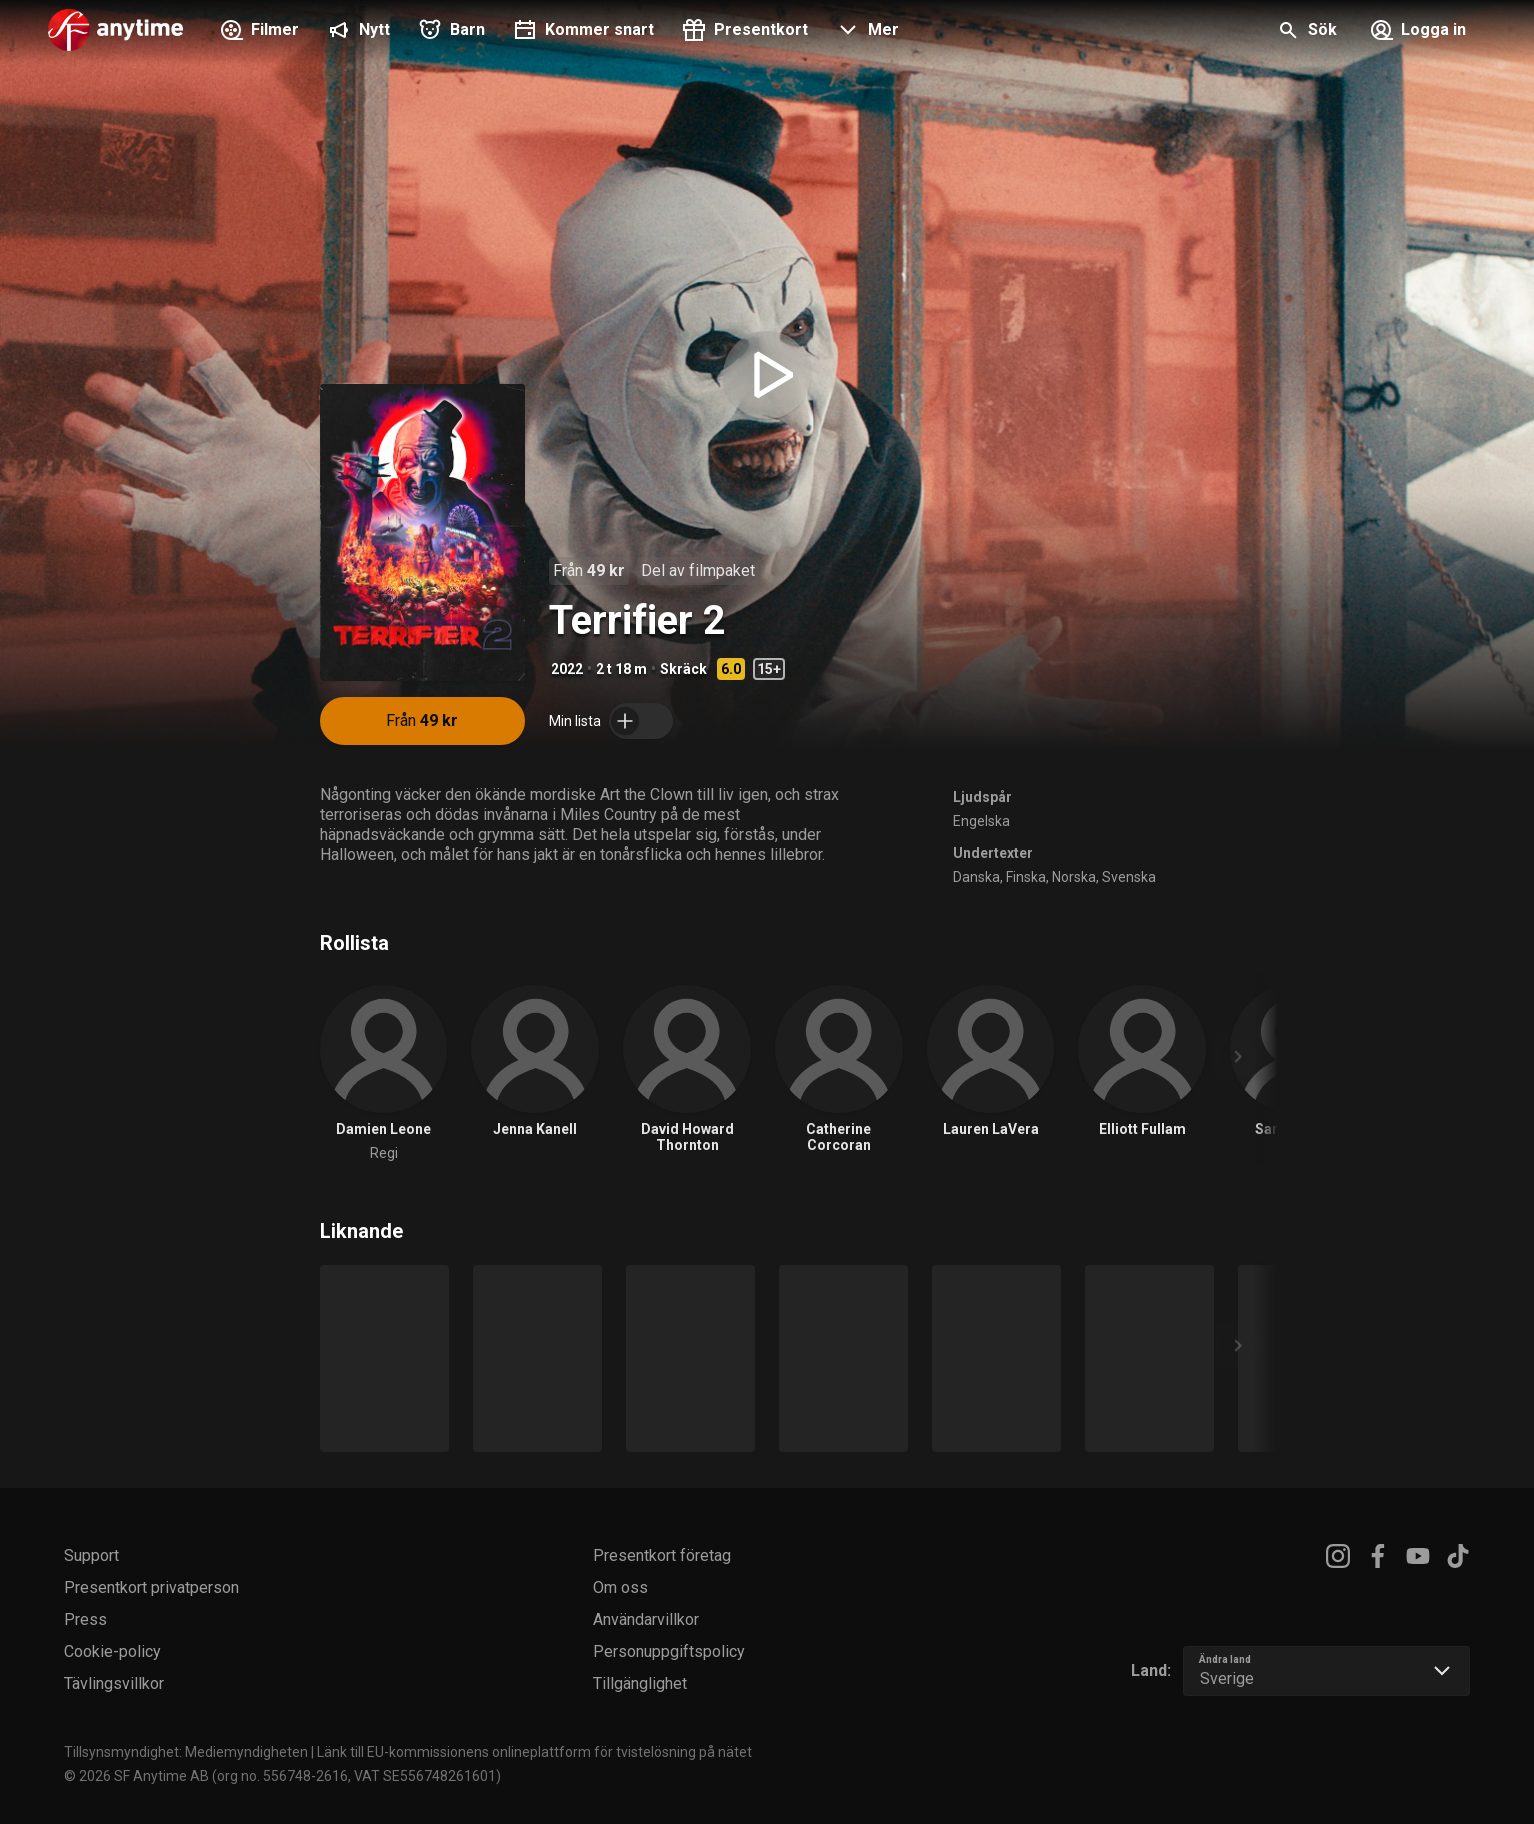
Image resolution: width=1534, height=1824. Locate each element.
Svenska (1129, 877)
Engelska (981, 821)
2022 (567, 669)
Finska (1026, 877)
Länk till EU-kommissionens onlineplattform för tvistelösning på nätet (534, 1752)
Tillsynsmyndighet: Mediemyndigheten (186, 1752)
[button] (865, 32)
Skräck (683, 669)
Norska (1074, 877)
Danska (976, 877)
